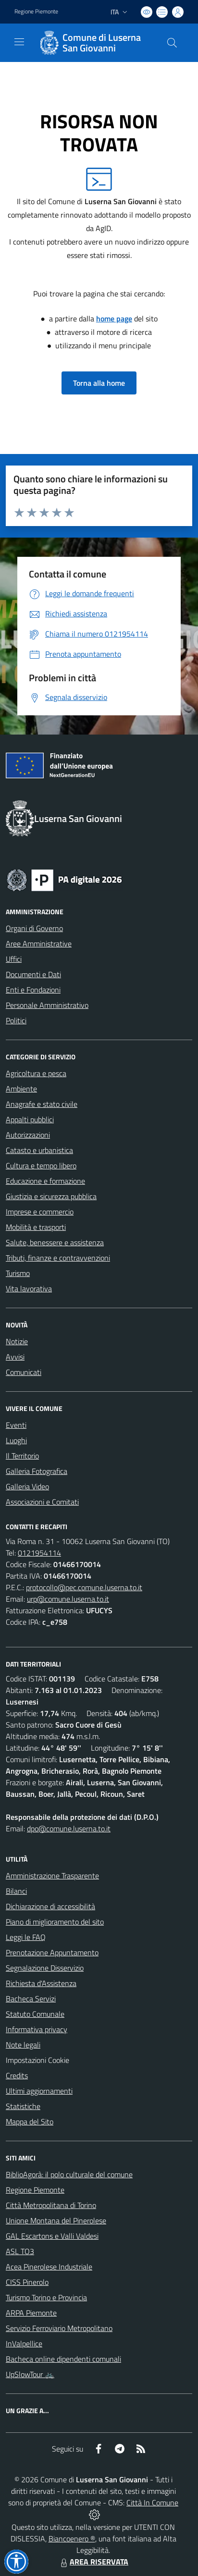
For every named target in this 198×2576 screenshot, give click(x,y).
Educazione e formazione (45, 1181)
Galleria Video (27, 1486)
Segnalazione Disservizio (45, 1968)
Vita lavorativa (29, 1288)
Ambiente (21, 1088)
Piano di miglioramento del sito (55, 1921)
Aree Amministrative (39, 943)
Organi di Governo (34, 928)
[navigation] (19, 42)
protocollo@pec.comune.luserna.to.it (84, 1587)
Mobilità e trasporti (36, 1227)
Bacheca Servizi (31, 1998)
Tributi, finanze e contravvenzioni (58, 1257)
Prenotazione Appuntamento (52, 1952)
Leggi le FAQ (26, 1937)
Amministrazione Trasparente (52, 1875)
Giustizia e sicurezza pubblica (51, 1196)
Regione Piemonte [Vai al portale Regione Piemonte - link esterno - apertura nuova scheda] (36, 11)
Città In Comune (152, 2502)
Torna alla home (99, 383)
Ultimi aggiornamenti (39, 2091)
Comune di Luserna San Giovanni (101, 42)
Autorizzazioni (28, 1135)
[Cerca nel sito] (172, 42)
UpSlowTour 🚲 (30, 2374)
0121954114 (39, 1552)
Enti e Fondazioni (33, 989)
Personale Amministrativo (47, 1005)
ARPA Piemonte (31, 2312)
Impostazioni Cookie (37, 2060)
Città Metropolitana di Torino (51, 2205)
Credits (17, 2075)
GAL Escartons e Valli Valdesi (52, 2236)
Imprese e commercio (40, 1211)
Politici (16, 1020)
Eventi (16, 1425)
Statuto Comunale (35, 2014)
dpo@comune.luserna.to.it (69, 1828)
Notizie (17, 1341)
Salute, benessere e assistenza (55, 1242)
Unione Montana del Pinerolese (56, 2220)
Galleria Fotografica (36, 1471)
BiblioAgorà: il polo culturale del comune (69, 2174)
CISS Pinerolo (27, 2282)
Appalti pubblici (30, 1119)
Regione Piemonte (35, 2190)
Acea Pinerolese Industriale (49, 2266)
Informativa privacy (36, 2029)
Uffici (14, 959)
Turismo (18, 1273)
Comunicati (23, 1372)
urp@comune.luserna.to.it (68, 1599)
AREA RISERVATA (93, 2561)
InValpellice (24, 2343)
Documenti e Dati (33, 974)
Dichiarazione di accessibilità (50, 1906)
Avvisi (15, 1356)
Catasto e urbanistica (39, 1150)
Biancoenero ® (72, 2538)
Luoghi (16, 1440)
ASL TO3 (20, 2251)
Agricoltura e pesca (36, 1073)
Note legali (23, 2044)
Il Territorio (22, 1455)
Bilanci (16, 1891)
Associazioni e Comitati (42, 1502)
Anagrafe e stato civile (41, 1104)
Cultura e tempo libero (41, 1165)
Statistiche (23, 2106)
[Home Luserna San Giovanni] (94, 43)
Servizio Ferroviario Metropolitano (59, 2328)
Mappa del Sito (29, 2121)
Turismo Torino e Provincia (46, 2297)
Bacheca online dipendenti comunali (63, 2359)
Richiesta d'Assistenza (41, 1983)
